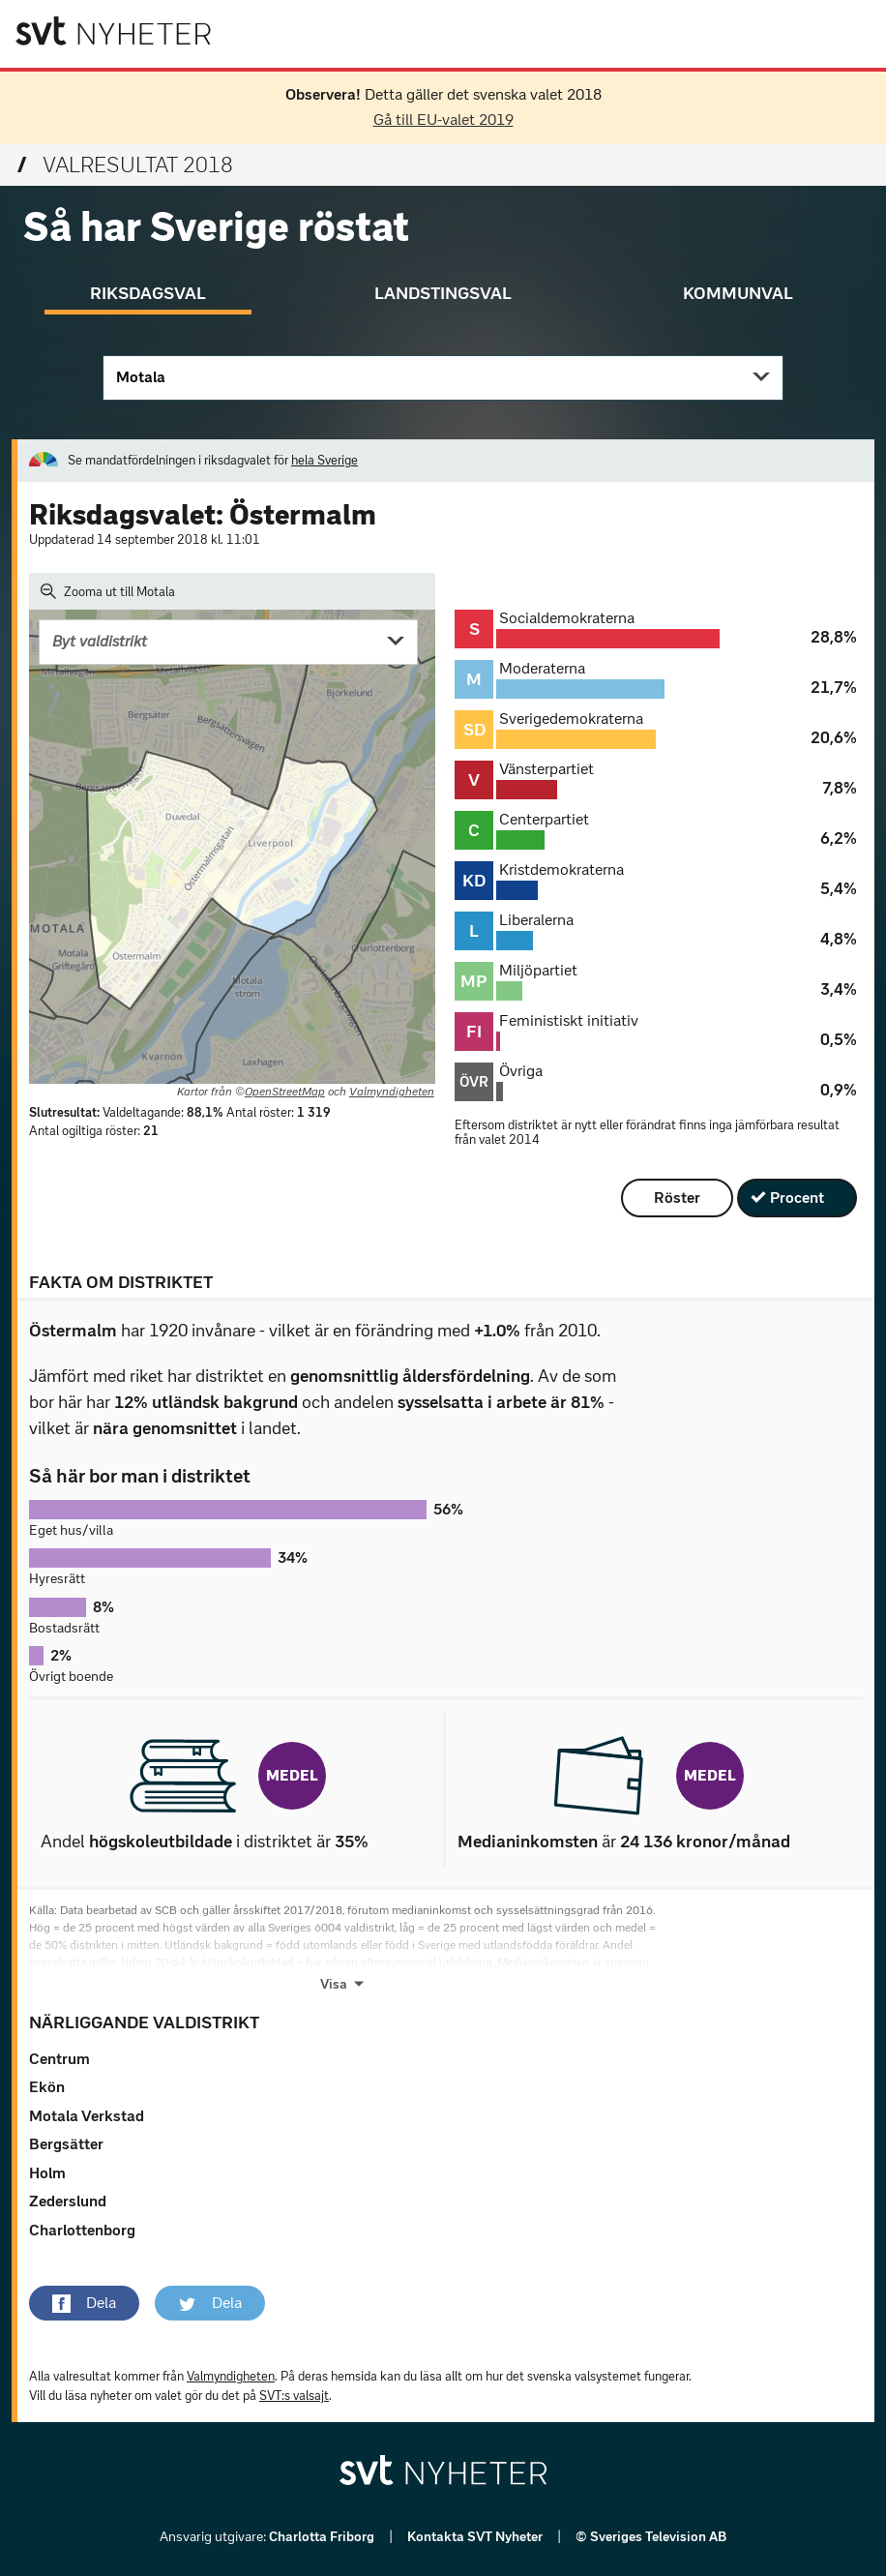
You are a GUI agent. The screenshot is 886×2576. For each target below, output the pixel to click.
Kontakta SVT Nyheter (476, 2537)
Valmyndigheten (391, 1091)
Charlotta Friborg (323, 2537)
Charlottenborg (82, 2230)
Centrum (59, 2059)
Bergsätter (66, 2144)
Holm (47, 2173)
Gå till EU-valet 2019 (443, 119)
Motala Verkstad (86, 2116)
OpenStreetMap (285, 1091)
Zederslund (67, 2201)
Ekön (47, 2087)
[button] (84, 2303)
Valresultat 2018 (125, 165)
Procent (797, 1197)
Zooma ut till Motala (108, 591)
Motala (140, 377)
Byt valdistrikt (99, 641)
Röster (677, 1197)
